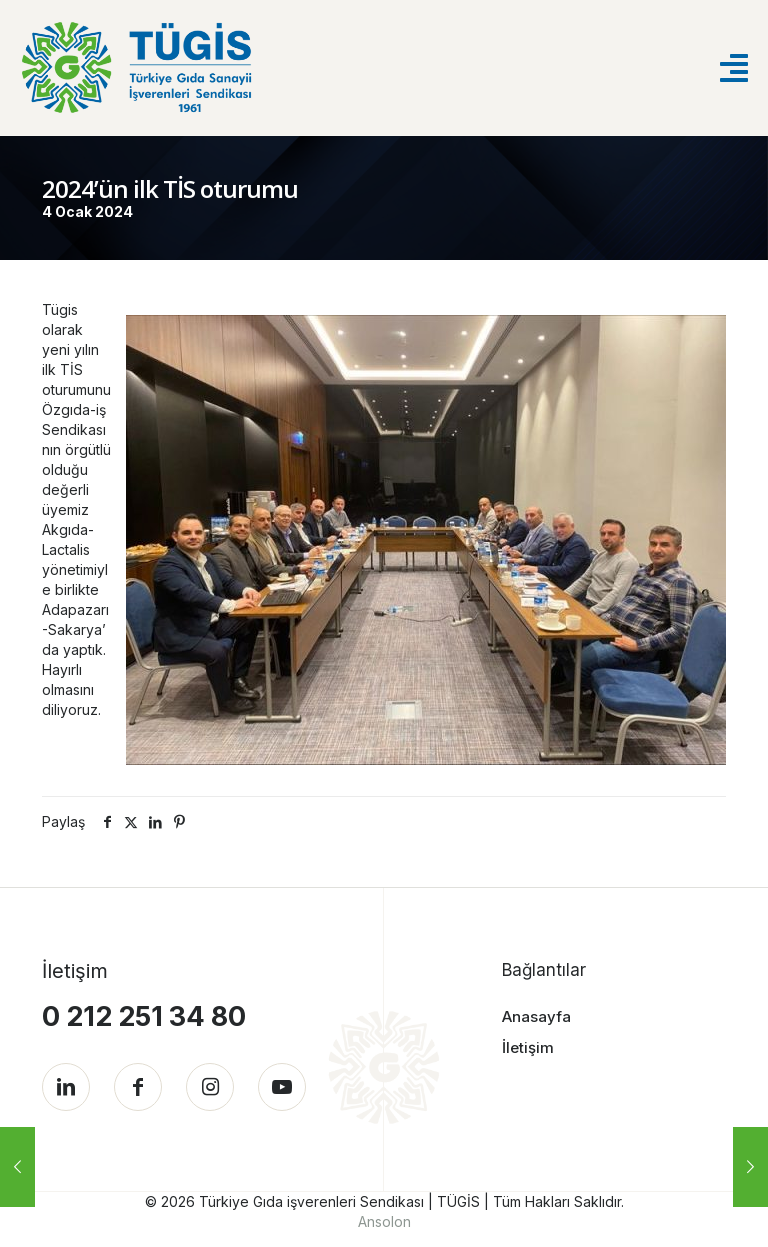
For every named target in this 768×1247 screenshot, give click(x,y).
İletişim (528, 1047)
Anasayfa (536, 1016)
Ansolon (384, 1221)
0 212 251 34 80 (144, 1016)
